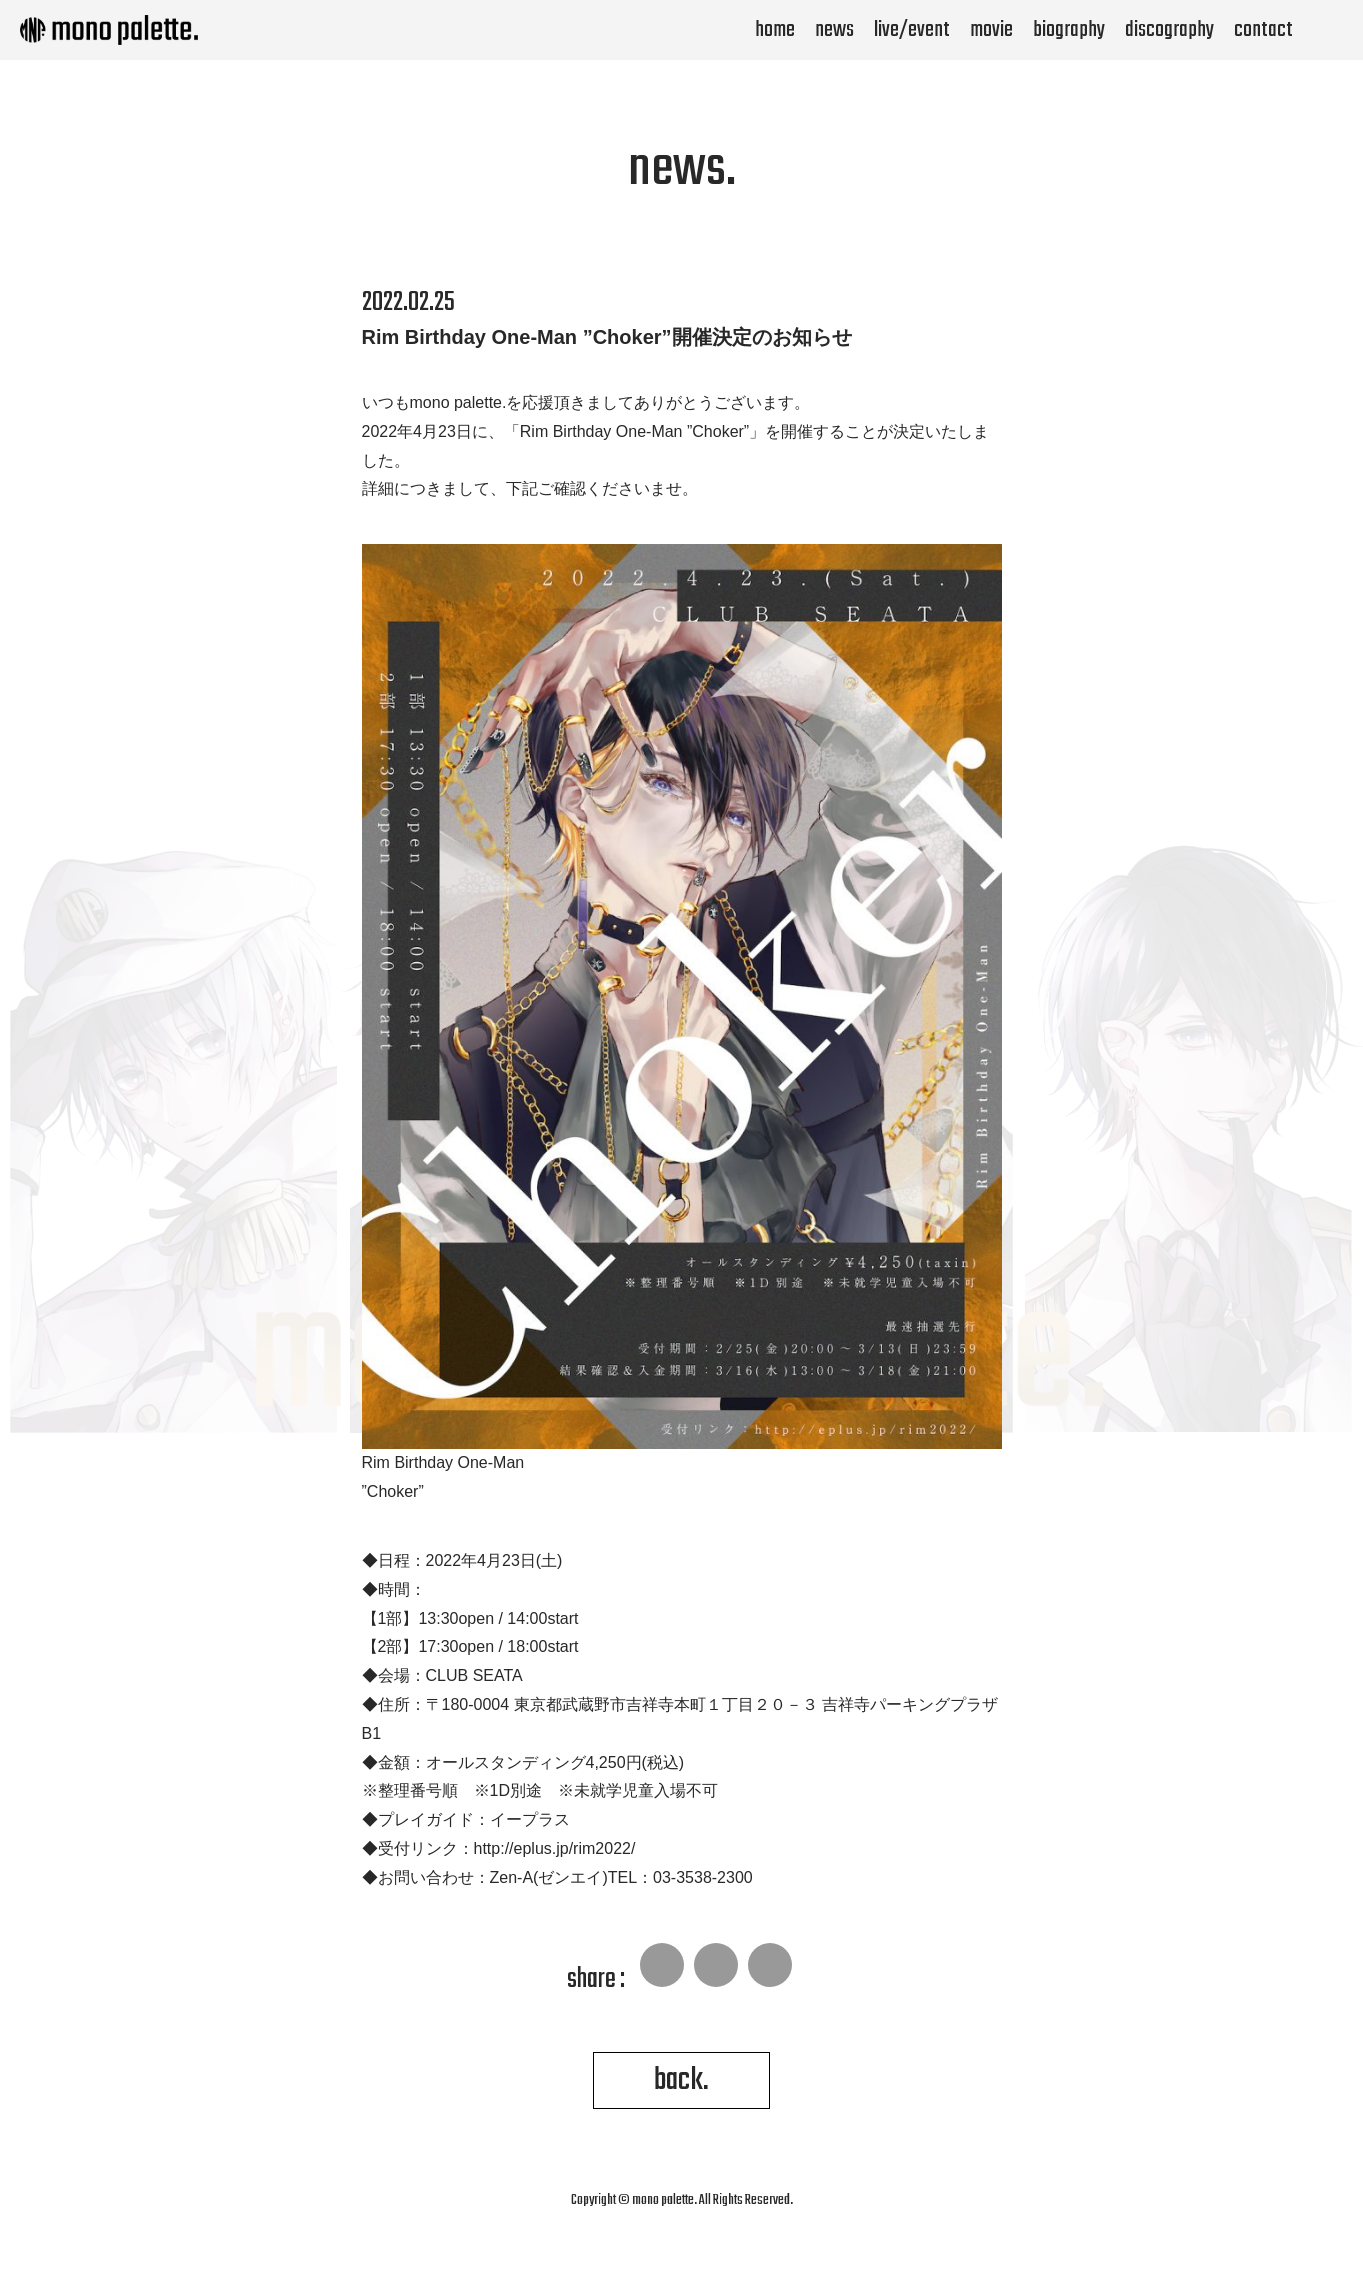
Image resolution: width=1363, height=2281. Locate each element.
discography (1169, 30)
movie (991, 30)
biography (1069, 30)
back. (681, 2080)
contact (1263, 30)
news (834, 30)
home (775, 30)
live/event (912, 30)
